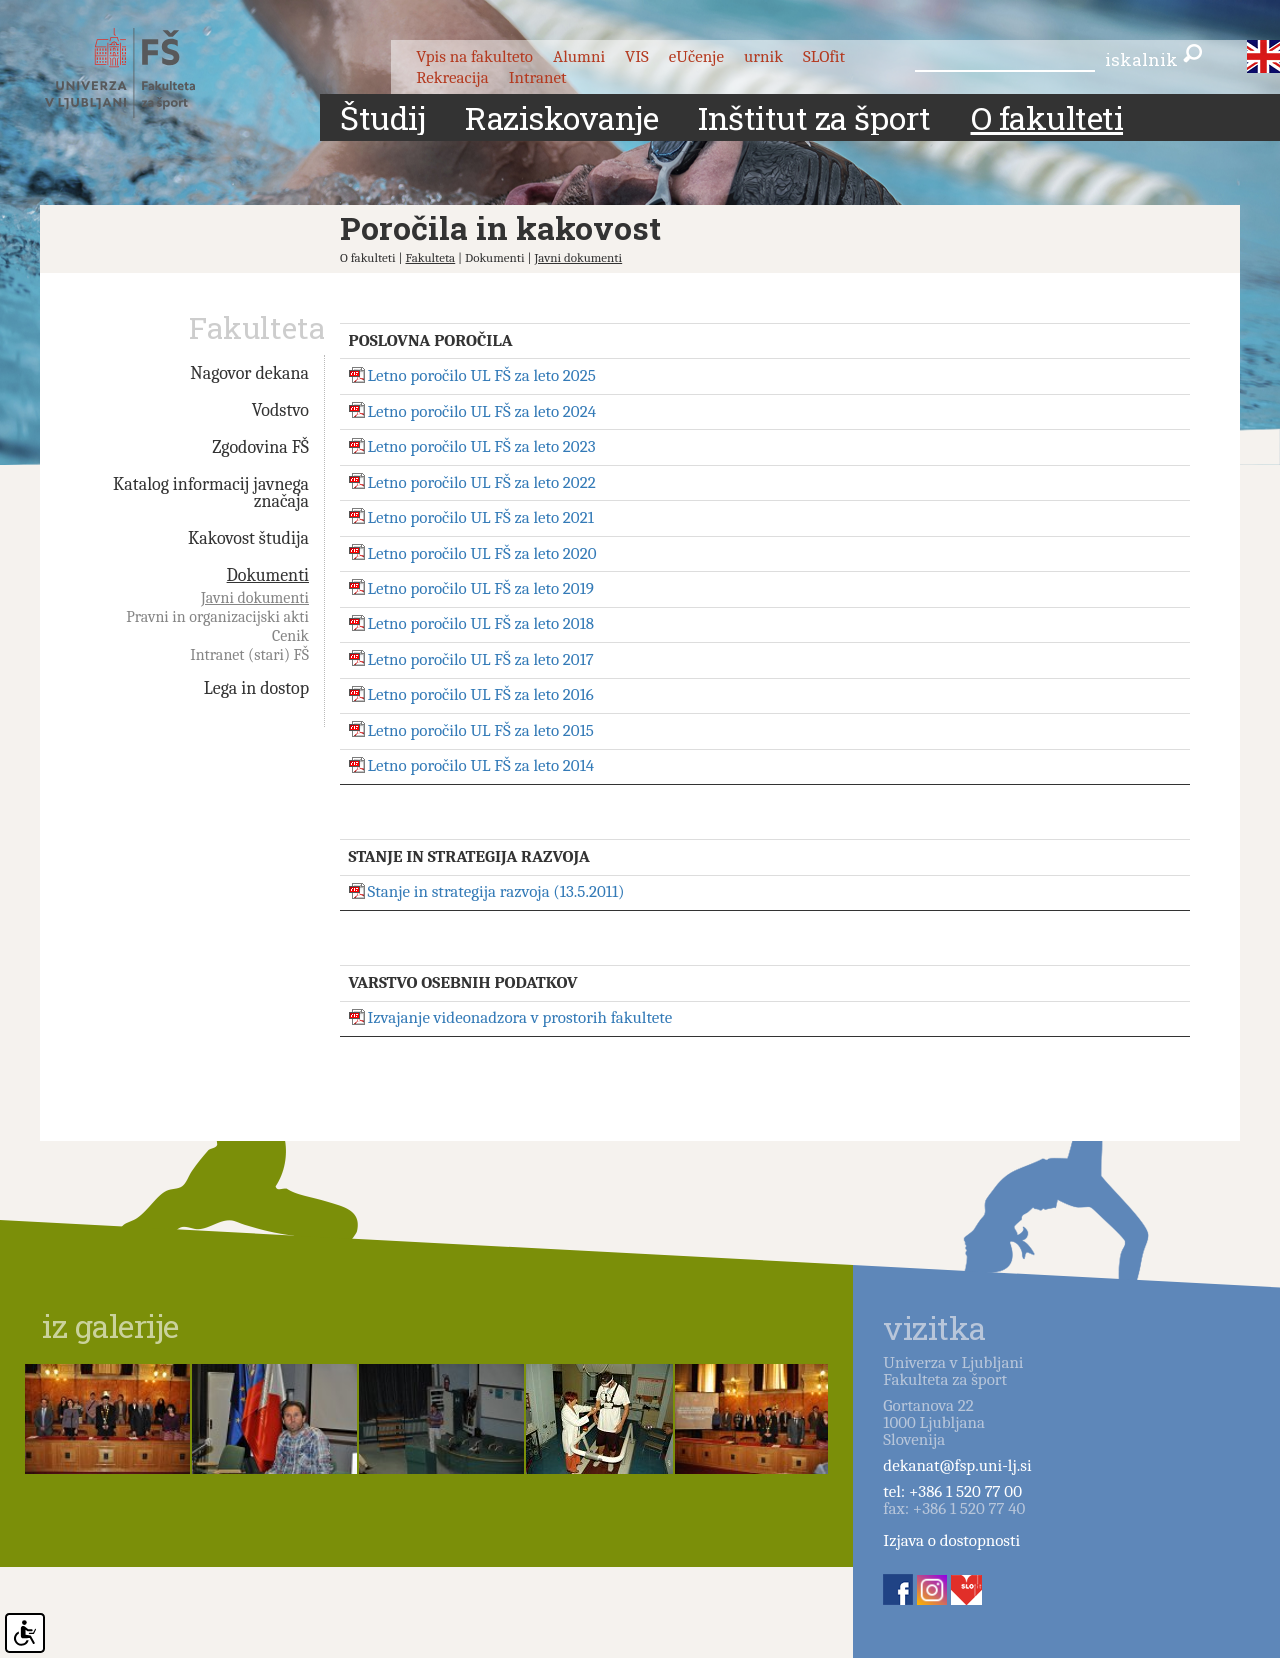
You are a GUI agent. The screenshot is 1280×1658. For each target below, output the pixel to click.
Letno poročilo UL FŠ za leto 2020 (482, 553)
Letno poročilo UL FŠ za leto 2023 (482, 447)
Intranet (538, 77)
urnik (763, 56)
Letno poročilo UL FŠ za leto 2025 (482, 376)
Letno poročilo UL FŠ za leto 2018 (481, 624)
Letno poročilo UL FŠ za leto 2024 (482, 411)
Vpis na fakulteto (474, 56)
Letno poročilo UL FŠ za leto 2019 (481, 588)
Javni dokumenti (578, 257)
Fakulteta (430, 257)
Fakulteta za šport (142, 73)
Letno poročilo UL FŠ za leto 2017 (481, 659)
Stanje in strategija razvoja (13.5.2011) (496, 892)
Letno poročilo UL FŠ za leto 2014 (481, 766)
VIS (637, 56)
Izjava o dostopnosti (951, 1540)
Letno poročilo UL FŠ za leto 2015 (481, 730)
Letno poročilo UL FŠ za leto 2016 (481, 695)
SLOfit (824, 56)
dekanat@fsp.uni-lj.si (957, 1465)
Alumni (579, 56)
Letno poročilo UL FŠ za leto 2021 (481, 517)
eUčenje (696, 56)
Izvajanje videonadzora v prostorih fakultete (520, 1018)
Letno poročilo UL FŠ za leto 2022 (482, 482)
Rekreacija (452, 77)
